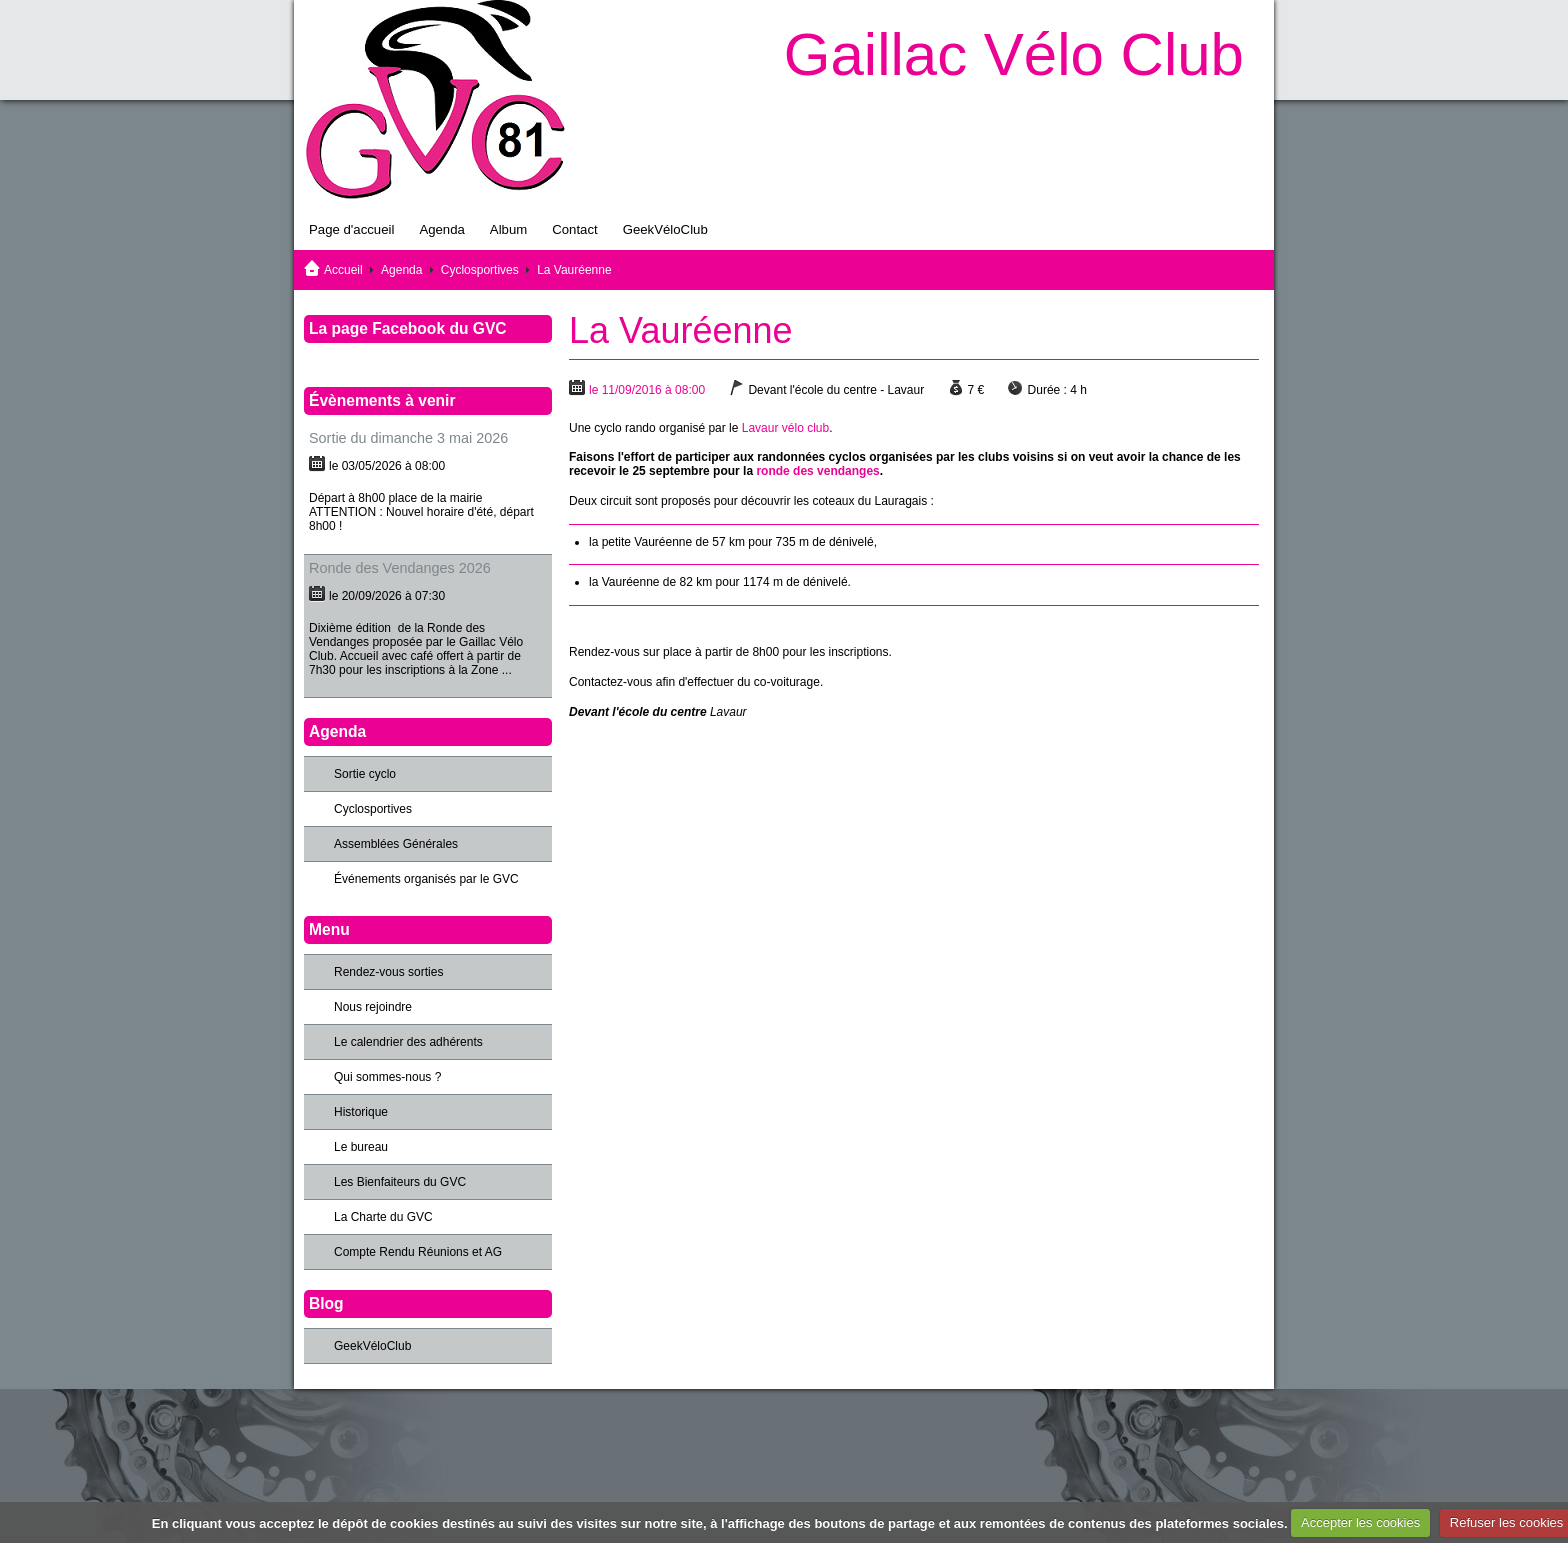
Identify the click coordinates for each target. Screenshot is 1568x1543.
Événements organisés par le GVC (426, 879)
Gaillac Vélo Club (1014, 54)
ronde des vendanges (817, 471)
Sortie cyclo (365, 774)
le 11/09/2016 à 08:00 (647, 390)
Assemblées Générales (396, 844)
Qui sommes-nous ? (387, 1077)
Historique (361, 1112)
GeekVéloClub (665, 229)
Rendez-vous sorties (388, 972)
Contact (574, 229)
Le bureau (361, 1147)
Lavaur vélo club (785, 428)
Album (508, 229)
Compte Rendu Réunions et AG (418, 1252)
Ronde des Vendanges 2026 (400, 568)
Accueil (343, 270)
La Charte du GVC (383, 1217)
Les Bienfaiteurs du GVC (400, 1182)
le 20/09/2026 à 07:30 (387, 596)
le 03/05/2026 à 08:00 (387, 466)
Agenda (441, 229)
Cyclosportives (480, 270)
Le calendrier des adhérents (408, 1042)
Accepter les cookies (1360, 1522)
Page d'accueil (351, 229)
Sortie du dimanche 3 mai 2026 (408, 438)
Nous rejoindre (373, 1007)
